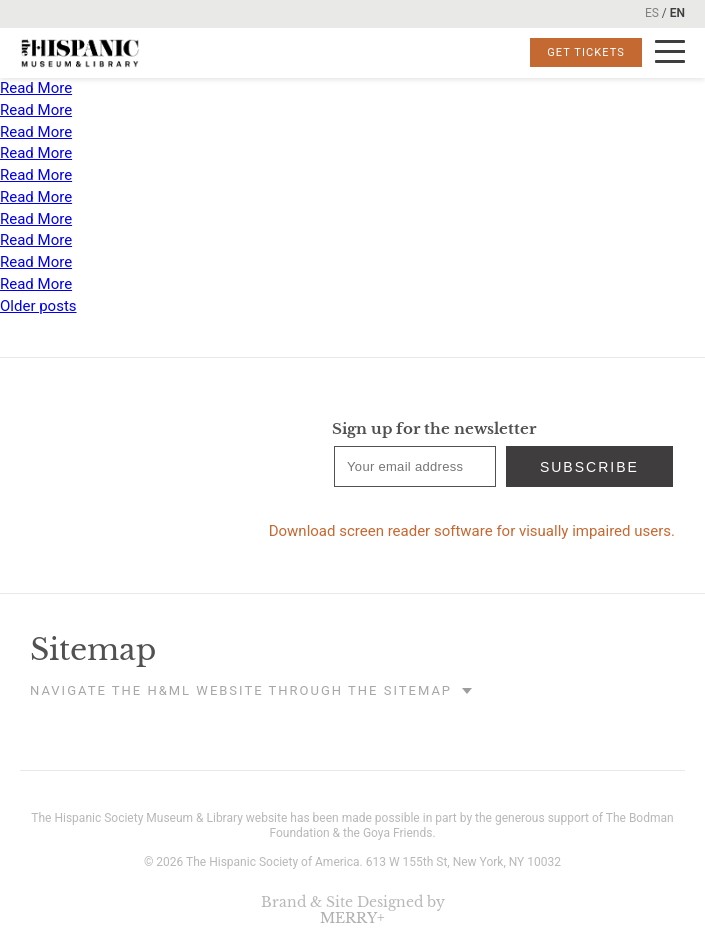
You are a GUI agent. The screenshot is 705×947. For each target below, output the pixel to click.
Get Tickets (586, 52)
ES (652, 13)
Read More (36, 88)
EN (677, 13)
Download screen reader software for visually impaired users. (472, 531)
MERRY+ (352, 918)
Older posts (38, 306)
